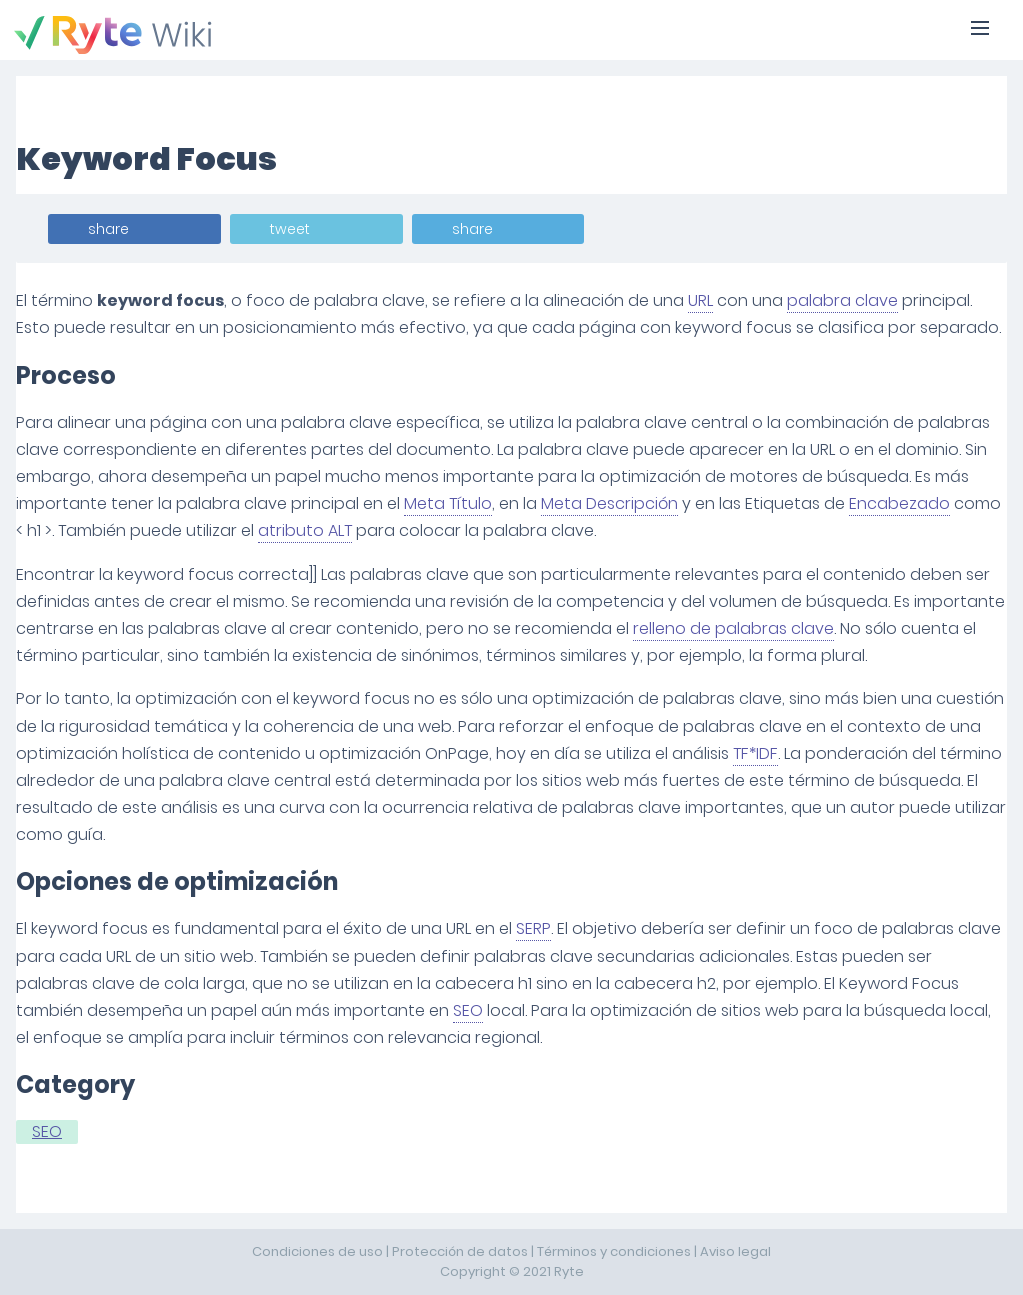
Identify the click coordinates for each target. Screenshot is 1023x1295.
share (108, 229)
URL (700, 300)
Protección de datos (460, 1251)
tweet (290, 229)
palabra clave (842, 300)
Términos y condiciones (614, 1251)
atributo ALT (305, 530)
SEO (468, 1010)
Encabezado (899, 503)
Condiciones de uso (317, 1251)
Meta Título (448, 503)
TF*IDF (755, 753)
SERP (533, 928)
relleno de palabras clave (733, 628)
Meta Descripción (609, 503)
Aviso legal (735, 1251)
